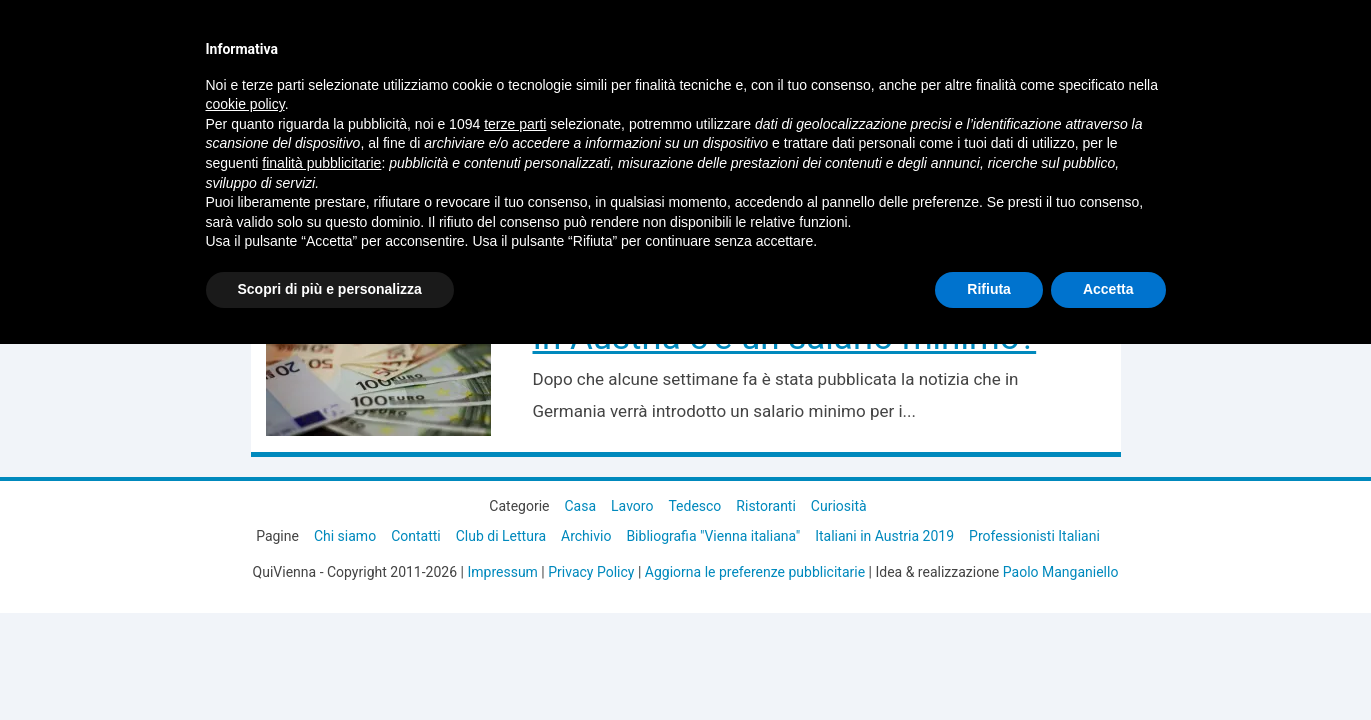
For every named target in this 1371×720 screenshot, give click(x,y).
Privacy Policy (591, 572)
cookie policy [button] (245, 104)
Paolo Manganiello (1061, 572)
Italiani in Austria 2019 (884, 536)
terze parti (515, 124)
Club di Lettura (501, 536)
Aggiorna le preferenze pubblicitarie (755, 572)
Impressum (502, 572)
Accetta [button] (1108, 289)
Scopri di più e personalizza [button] (330, 289)
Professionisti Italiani (1034, 536)
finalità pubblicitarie (321, 163)
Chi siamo (345, 536)
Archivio (586, 536)
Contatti (416, 536)
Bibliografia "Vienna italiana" (713, 536)
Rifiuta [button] (989, 289)
